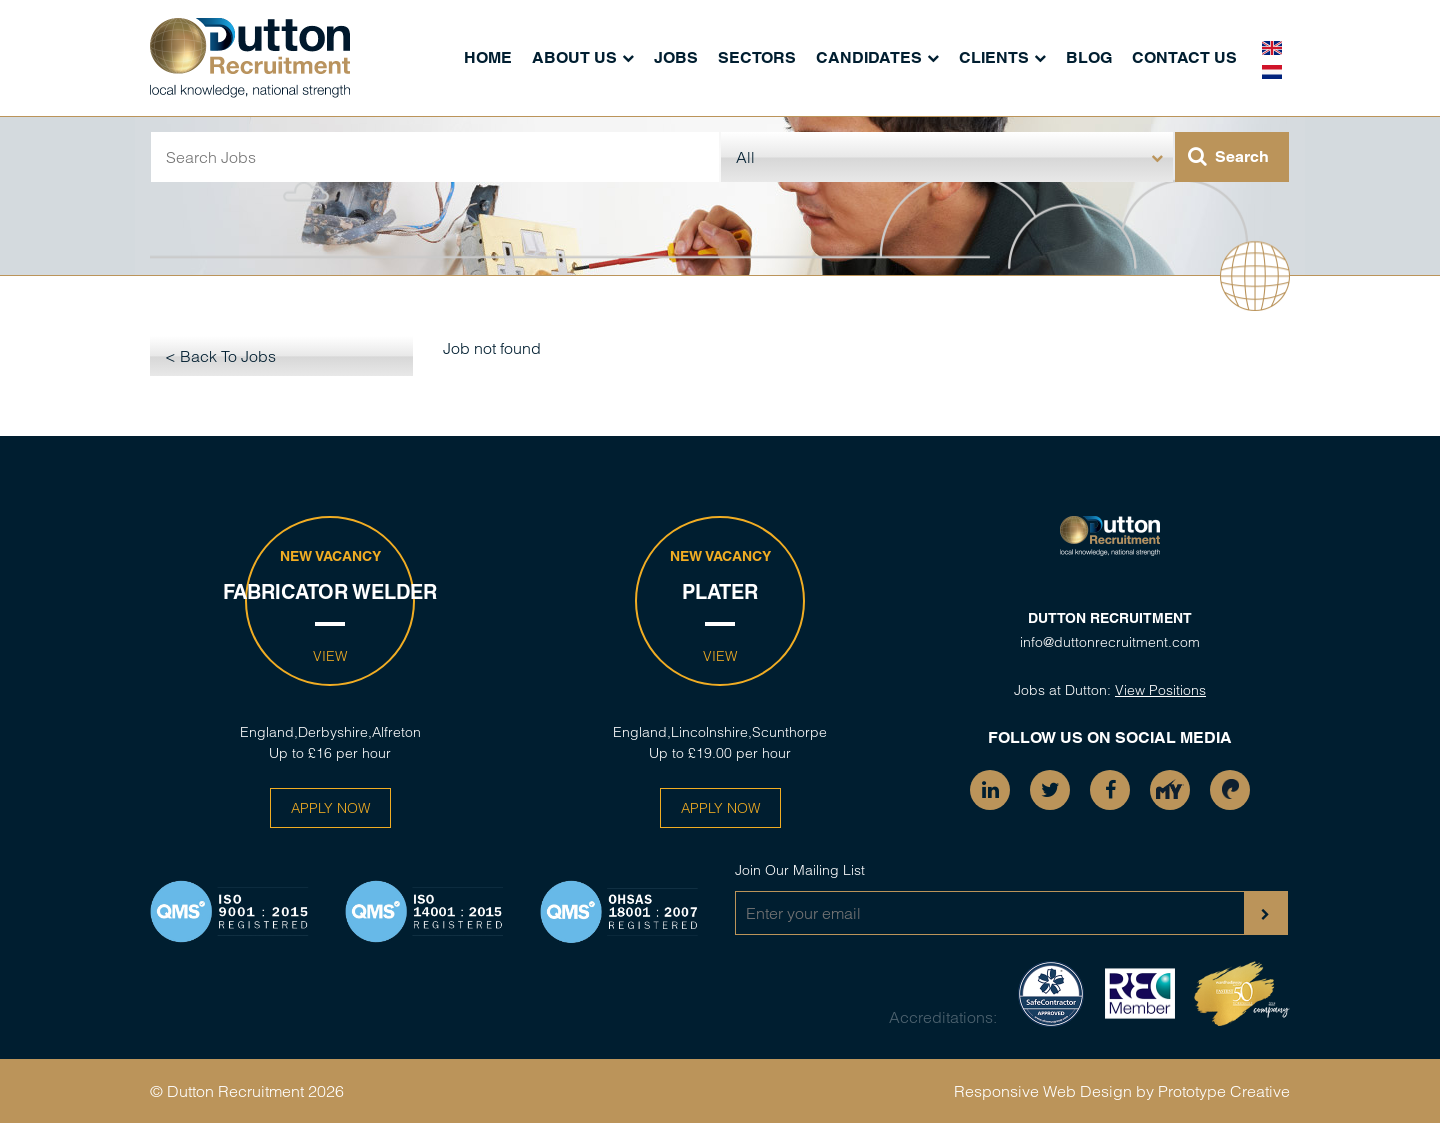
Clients (994, 57)
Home (488, 57)
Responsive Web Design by (1054, 1091)
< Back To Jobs (220, 356)
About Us (574, 57)
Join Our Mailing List (800, 870)
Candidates (869, 57)
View (330, 656)
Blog (1089, 57)
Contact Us (1184, 57)
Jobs (676, 57)
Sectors (757, 57)
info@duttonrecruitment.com (1110, 642)
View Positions (1160, 690)
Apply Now (330, 808)
